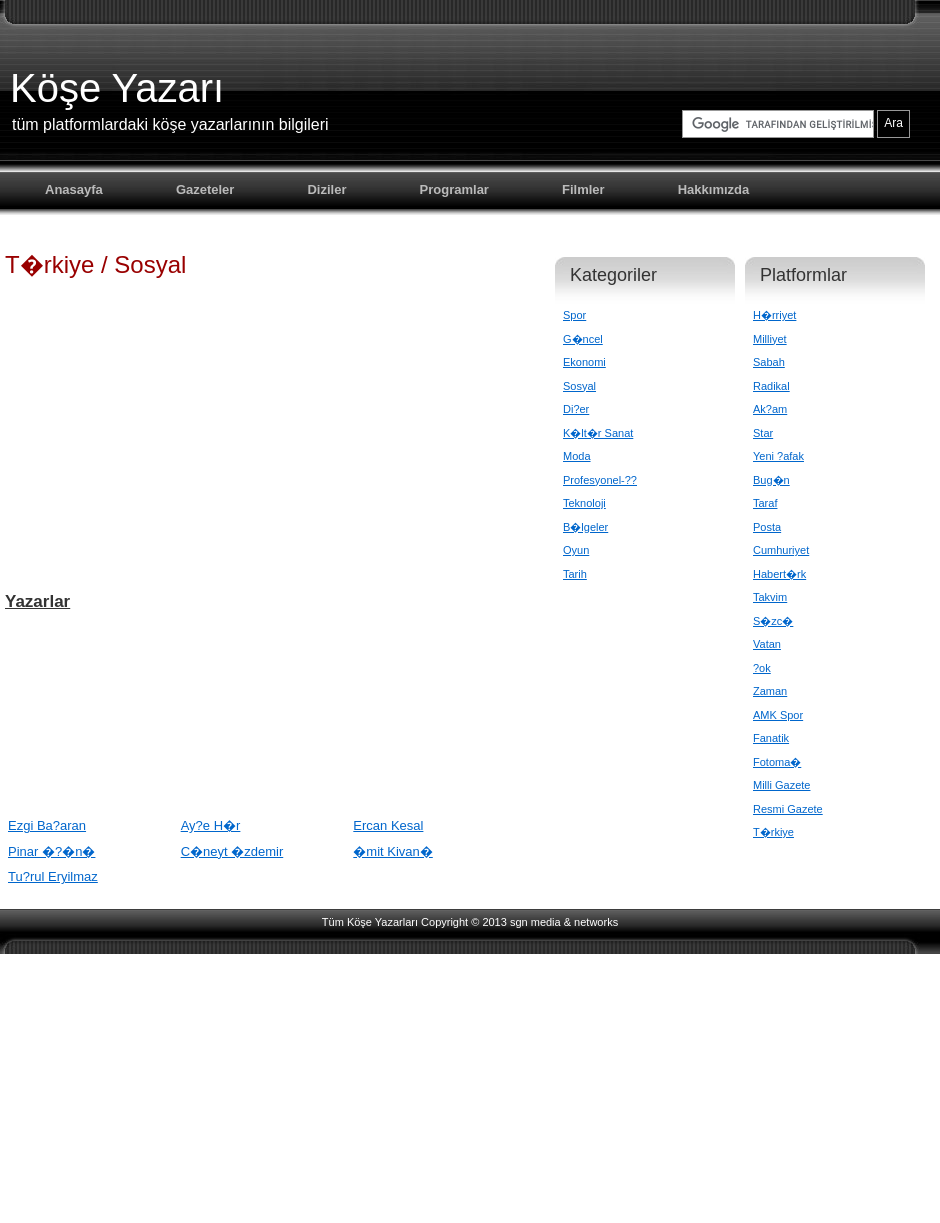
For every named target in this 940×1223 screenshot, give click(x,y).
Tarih (575, 574)
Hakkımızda (714, 189)
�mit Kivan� (392, 851)
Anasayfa (74, 189)
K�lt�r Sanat (598, 433)
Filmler (583, 189)
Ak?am (770, 409)
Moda (577, 456)
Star (763, 433)
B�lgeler (585, 527)
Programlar (454, 189)
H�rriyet (774, 315)
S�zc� (773, 621)
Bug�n (771, 480)
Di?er (576, 409)
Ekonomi (584, 362)
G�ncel (583, 339)
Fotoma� (777, 762)
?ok (762, 668)
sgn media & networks (564, 922)
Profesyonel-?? (600, 480)
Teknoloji (584, 503)
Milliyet (770, 339)
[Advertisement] (265, 434)
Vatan (767, 644)
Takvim (770, 597)
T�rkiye (773, 832)
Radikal (771, 386)
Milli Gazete (781, 785)
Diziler (326, 189)
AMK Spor (778, 715)
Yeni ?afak (778, 456)
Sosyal (579, 386)
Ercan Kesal (388, 825)
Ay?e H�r (211, 825)
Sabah (769, 362)
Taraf (765, 503)
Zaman (770, 691)
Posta (767, 527)
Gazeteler (205, 189)
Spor (574, 315)
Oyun (576, 550)
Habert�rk (779, 574)
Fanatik (771, 738)
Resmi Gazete (788, 809)
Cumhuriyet (781, 550)
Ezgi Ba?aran (47, 825)
